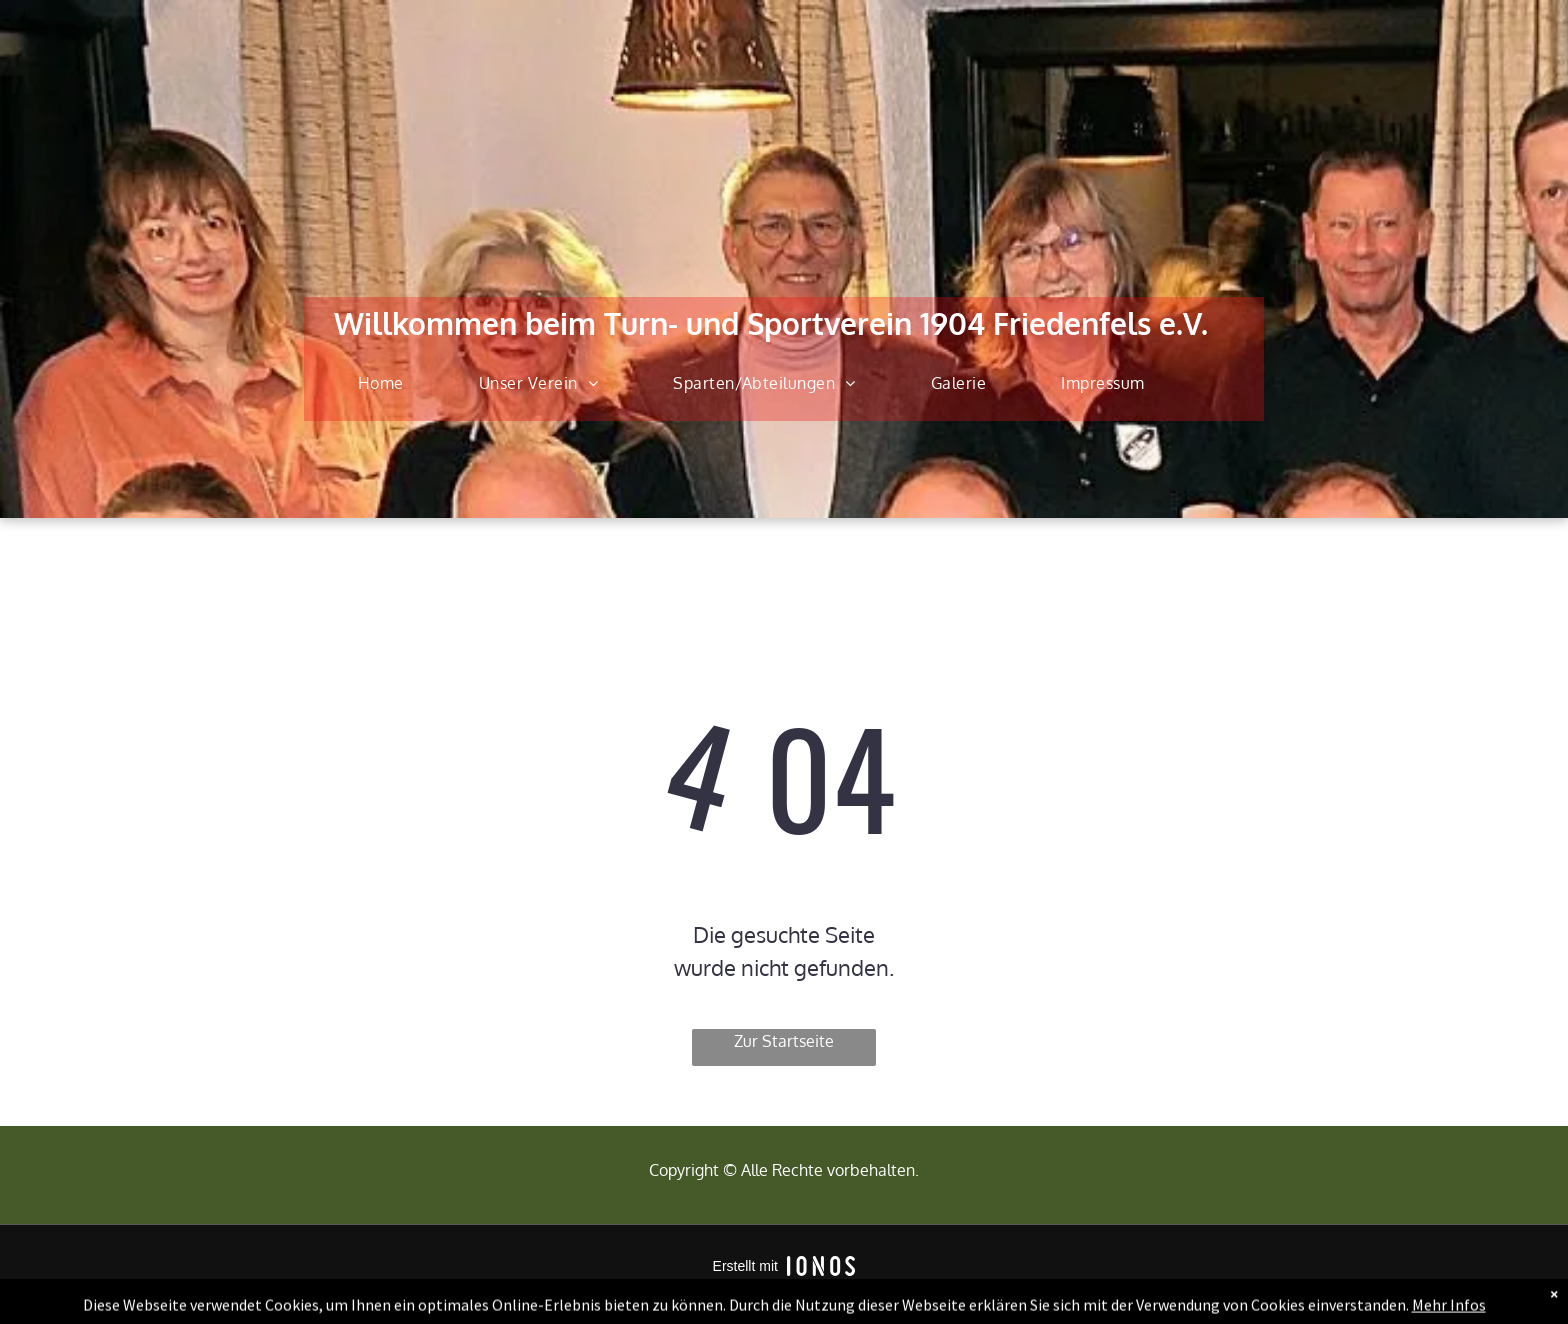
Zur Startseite (784, 1041)
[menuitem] (388, 383)
